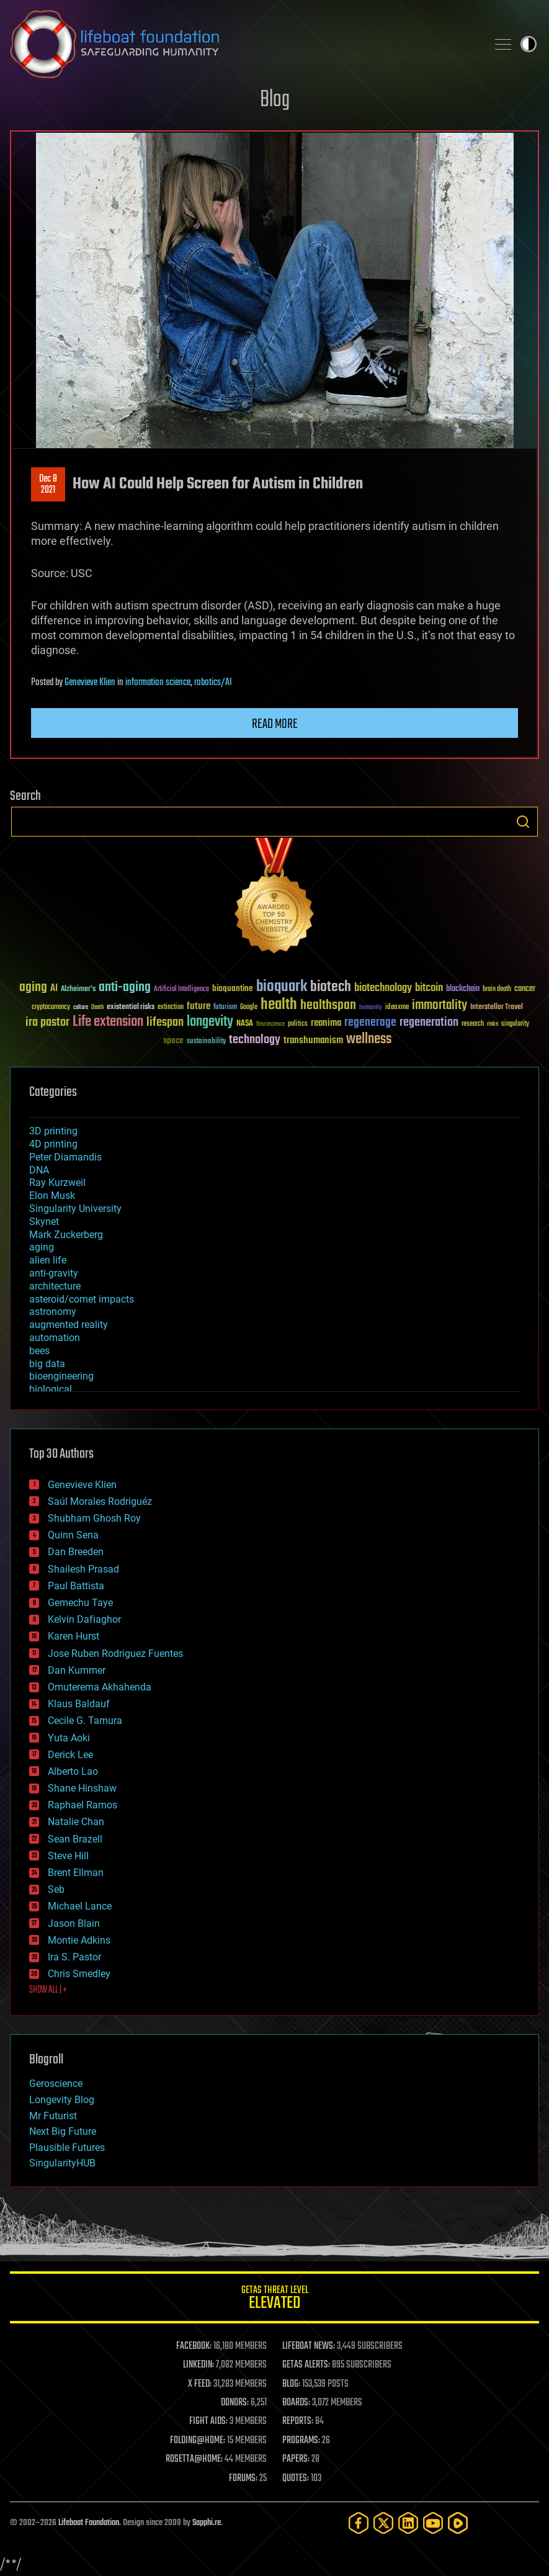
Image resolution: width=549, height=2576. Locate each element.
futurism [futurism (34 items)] (225, 1007)
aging (41, 1247)
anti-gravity (53, 1273)
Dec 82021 (48, 484)
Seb (56, 1889)
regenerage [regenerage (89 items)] (370, 1023)
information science (157, 683)
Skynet (44, 1221)
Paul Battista (76, 1586)
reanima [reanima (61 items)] (326, 1023)
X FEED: (200, 2384)
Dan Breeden (76, 1552)
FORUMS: (243, 2479)
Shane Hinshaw (82, 1788)
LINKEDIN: (198, 2365)
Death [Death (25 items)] (97, 1007)
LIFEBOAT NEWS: (308, 2346)
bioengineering (61, 1376)
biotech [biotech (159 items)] (330, 987)
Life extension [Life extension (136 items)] (108, 1022)
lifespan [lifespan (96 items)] (165, 1022)
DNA (39, 1170)
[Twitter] (383, 2523)
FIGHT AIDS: (208, 2421)
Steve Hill (68, 1856)
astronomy (52, 1311)
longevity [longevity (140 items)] (210, 1022)
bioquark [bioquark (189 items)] (281, 987)
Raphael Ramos (82, 1805)
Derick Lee (70, 1755)
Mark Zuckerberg (66, 1235)
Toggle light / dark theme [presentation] (528, 44)
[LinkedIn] (408, 2523)
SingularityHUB (62, 2163)
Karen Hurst (73, 1636)
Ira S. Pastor (74, 1957)
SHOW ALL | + (48, 1990)
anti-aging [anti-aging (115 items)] (125, 987)
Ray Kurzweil (57, 1182)
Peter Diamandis (65, 1157)
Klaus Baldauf (79, 1704)
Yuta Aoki (69, 1738)
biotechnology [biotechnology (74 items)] (383, 988)
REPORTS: (297, 2421)
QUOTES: (295, 2479)
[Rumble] (458, 2523)
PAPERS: (296, 2459)
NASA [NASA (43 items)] (244, 1024)
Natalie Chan (76, 1822)
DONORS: (235, 2403)
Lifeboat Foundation (88, 2523)
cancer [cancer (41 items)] (524, 989)
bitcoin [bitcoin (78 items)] (429, 988)
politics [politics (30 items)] (298, 1024)
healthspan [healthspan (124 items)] (328, 1005)
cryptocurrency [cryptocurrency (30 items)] (51, 1007)
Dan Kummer (76, 1670)
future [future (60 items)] (198, 1006)
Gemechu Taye (80, 1603)
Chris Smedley (79, 1974)
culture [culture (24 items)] (80, 1007)
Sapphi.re (206, 2523)
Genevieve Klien (90, 683)
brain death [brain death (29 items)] (497, 989)
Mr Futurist (53, 2116)
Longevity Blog (61, 2100)
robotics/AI (213, 683)
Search (523, 822)
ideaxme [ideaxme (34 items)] (397, 1007)
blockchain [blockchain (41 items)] (463, 989)
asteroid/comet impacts (81, 1299)
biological (50, 1389)
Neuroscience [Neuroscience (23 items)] (270, 1024)
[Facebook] (358, 2523)
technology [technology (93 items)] (254, 1040)
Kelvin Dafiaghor (84, 1619)
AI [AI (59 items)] (54, 989)
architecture (55, 1286)
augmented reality (68, 1325)
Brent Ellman (76, 1872)
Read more (275, 724)
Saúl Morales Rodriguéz (100, 1501)
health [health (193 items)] (279, 1005)
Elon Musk (52, 1195)
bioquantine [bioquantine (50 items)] (232, 988)
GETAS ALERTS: (306, 2365)
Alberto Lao (73, 1771)
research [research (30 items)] (473, 1024)
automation (54, 1338)
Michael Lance (80, 1906)
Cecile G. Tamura (85, 1720)
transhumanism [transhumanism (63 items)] (313, 1040)
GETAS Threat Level (274, 2299)
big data (47, 1364)
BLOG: (291, 2384)
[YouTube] (433, 2523)
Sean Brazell (75, 1839)
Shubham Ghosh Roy (94, 1518)
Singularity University (75, 1208)
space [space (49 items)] (173, 1040)
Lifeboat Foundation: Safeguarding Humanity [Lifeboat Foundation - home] (243, 44)
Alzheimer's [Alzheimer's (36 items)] (78, 989)
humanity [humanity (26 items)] (370, 1008)
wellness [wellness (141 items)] (368, 1039)
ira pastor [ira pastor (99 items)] (47, 1022)
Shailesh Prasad (83, 1569)
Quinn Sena (73, 1535)
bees (39, 1351)
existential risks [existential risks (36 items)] (130, 1007)
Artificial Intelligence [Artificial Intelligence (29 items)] (181, 989)
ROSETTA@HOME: (194, 2459)
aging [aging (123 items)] (33, 987)
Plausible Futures (67, 2147)
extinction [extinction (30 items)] (171, 1007)
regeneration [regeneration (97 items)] (428, 1022)
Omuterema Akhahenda (99, 1687)
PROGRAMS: (301, 2441)
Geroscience (56, 2083)
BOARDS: (296, 2403)
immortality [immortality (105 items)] (439, 1005)
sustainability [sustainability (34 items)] (206, 1042)
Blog (275, 100)
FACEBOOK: (194, 2346)
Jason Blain (74, 1923)
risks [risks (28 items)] (492, 1024)
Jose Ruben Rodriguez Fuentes (115, 1653)
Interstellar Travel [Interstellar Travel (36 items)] (496, 1007)
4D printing (53, 1144)
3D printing (53, 1131)
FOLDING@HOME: (197, 2441)
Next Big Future (62, 2131)
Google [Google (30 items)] (248, 1007)
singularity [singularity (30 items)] (515, 1024)
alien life (47, 1260)
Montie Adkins (79, 1940)
